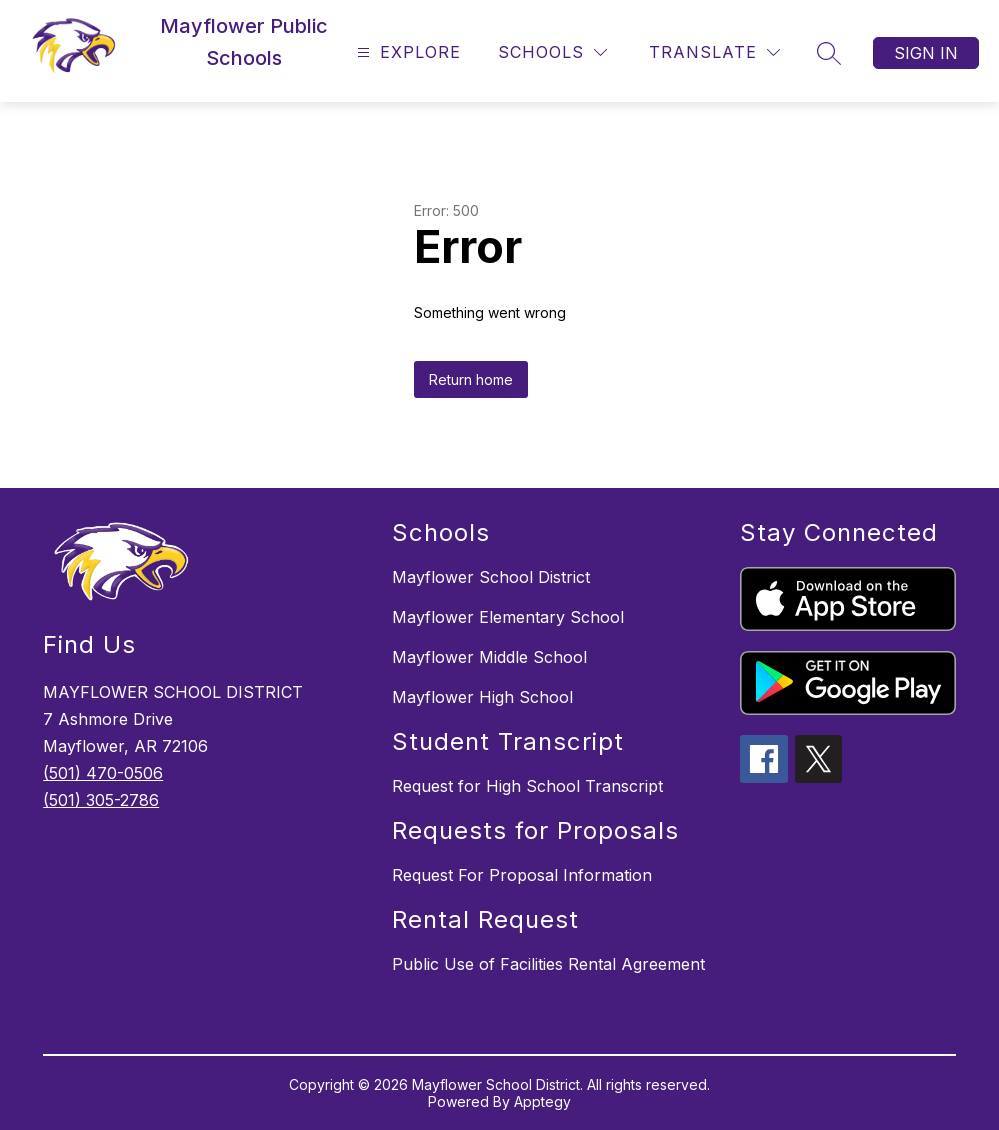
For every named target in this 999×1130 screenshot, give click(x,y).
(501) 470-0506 (103, 773)
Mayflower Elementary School (508, 617)
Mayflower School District (491, 577)
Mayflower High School (482, 697)
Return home (471, 379)
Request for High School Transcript (527, 786)
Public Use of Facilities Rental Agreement (548, 964)
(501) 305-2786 (101, 800)
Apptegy (542, 1101)
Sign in (926, 53)
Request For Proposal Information (522, 875)
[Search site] (829, 53)
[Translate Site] (714, 52)
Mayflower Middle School (489, 657)
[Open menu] (406, 52)
